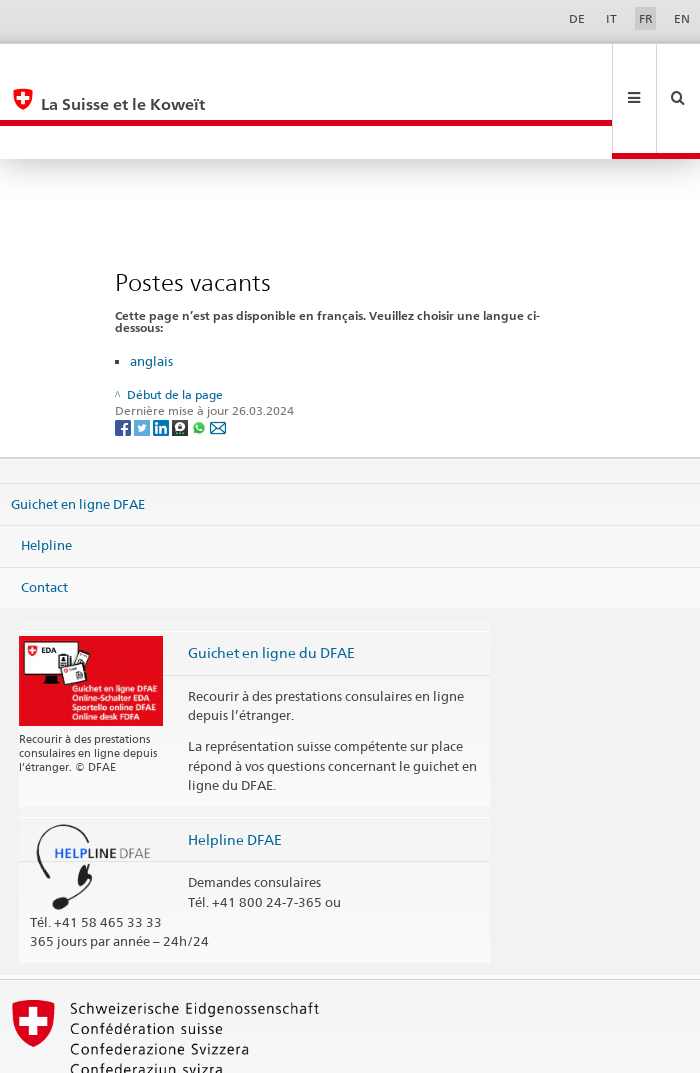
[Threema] (181, 360)
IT (611, 18)
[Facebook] (124, 360)
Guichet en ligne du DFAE (271, 585)
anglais (151, 294)
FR (646, 18)
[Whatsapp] (200, 360)
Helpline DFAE (235, 772)
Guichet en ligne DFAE (78, 436)
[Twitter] (143, 360)
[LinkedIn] (162, 360)
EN (682, 18)
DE (577, 18)
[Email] (218, 360)
